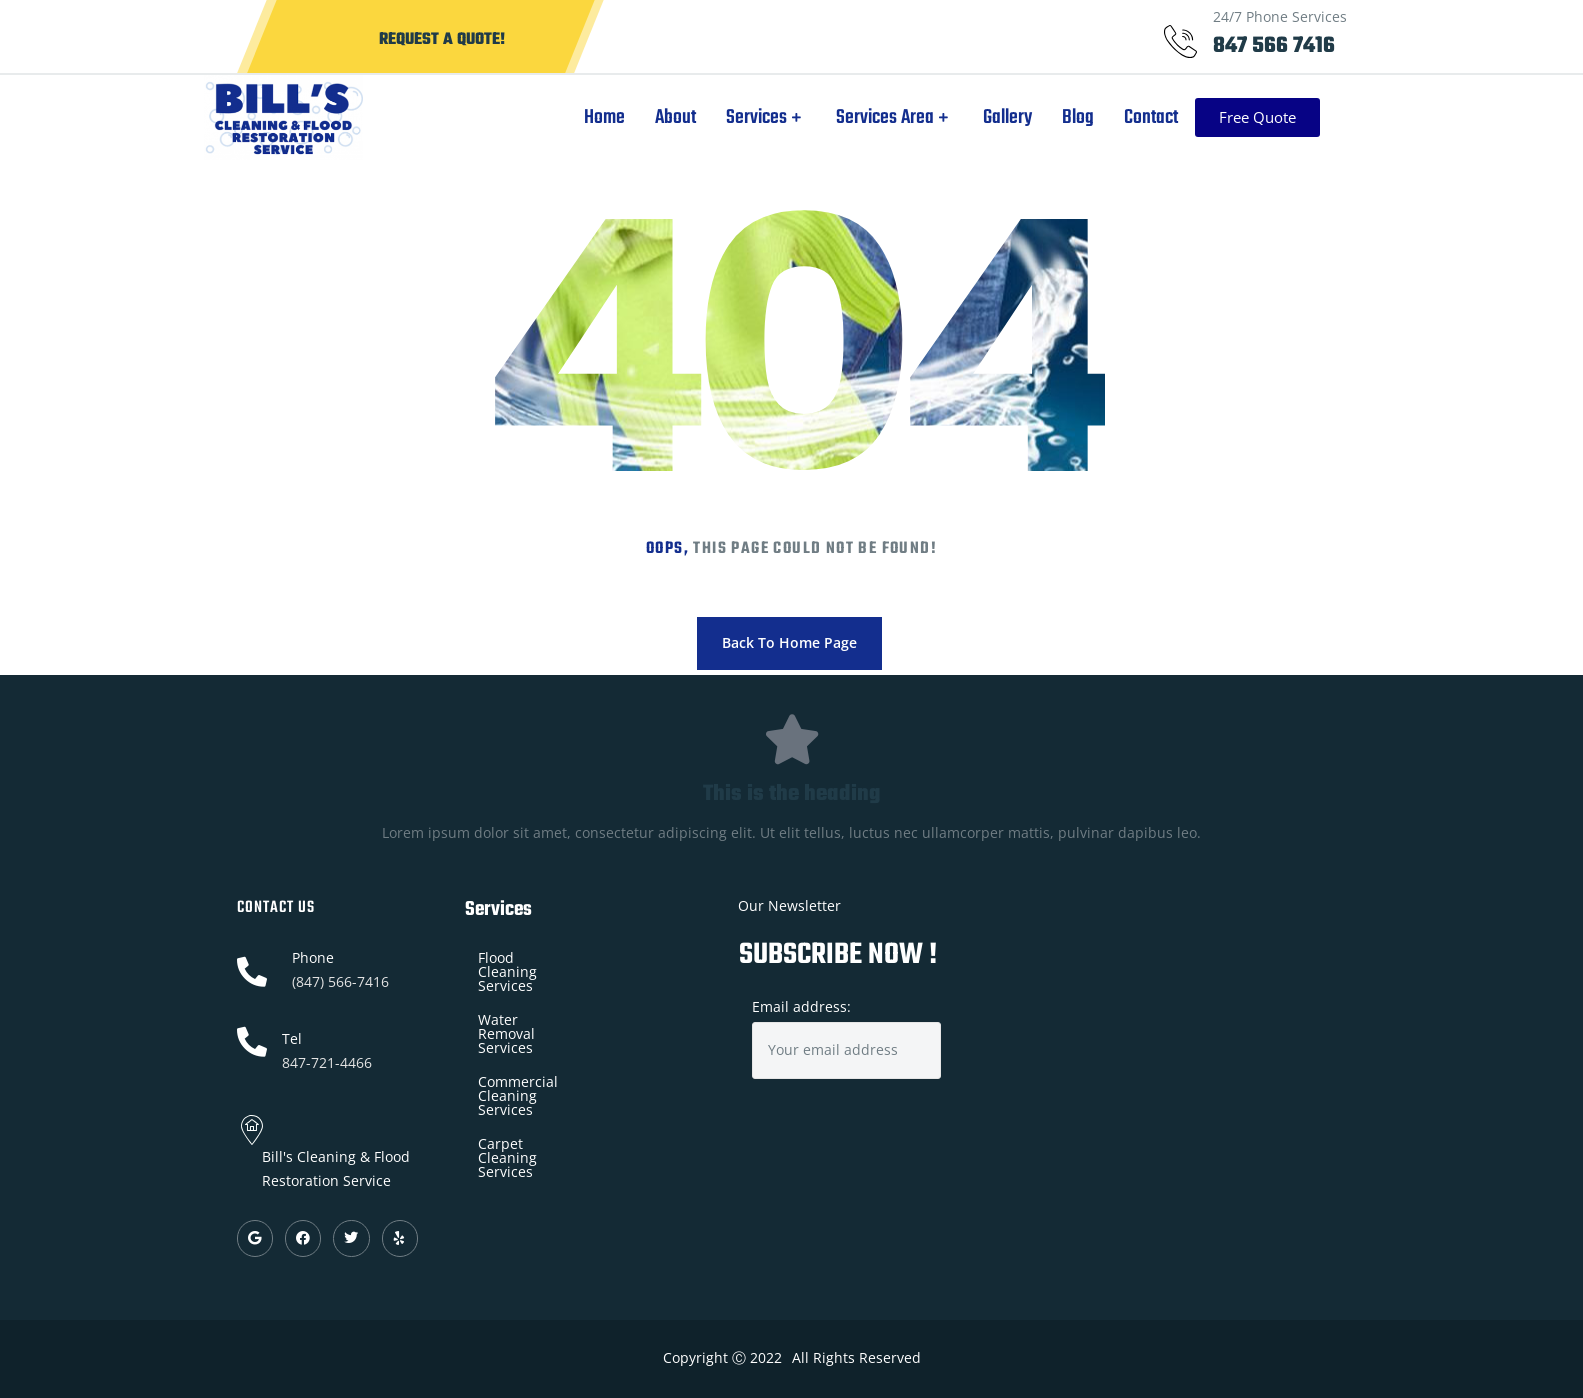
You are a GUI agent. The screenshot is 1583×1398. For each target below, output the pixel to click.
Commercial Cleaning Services (579, 1025)
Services (784, 117)
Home (622, 117)
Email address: (846, 1038)
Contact (1169, 117)
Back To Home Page (789, 642)
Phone (313, 957)
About (693, 117)
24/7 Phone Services (1280, 16)
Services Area (912, 117)
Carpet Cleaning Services (561, 1059)
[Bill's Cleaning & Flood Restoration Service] (1163, 1011)
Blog (1096, 117)
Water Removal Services (558, 991)
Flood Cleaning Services (557, 957)
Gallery (1025, 117)
